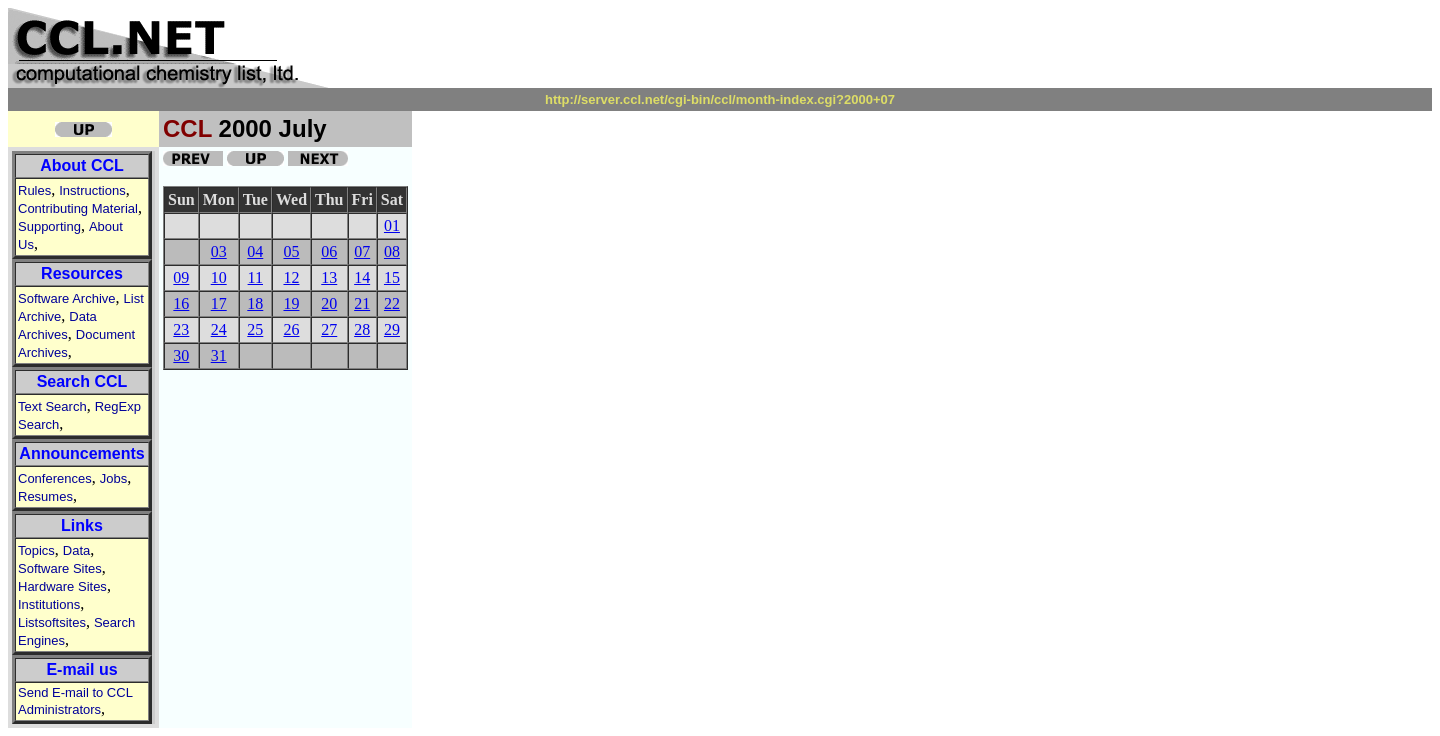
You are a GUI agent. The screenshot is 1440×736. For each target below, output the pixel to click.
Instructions (92, 190)
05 (291, 251)
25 (255, 329)
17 (219, 303)
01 (392, 225)
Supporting (49, 226)
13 (329, 277)
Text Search (52, 406)
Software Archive (67, 298)
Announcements (81, 453)
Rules (34, 190)
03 (219, 251)
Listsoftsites (52, 622)
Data (76, 550)
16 (181, 303)
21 (362, 303)
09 (181, 277)
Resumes (45, 496)
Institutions (49, 604)
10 (219, 277)
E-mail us (81, 669)
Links (82, 525)
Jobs (113, 478)
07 (362, 251)
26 (291, 329)
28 (362, 329)
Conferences (55, 478)
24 (219, 329)
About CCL (82, 165)
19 (291, 303)
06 (329, 251)
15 (392, 277)
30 (181, 355)
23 (181, 329)
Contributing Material (78, 208)
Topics (36, 550)
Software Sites (60, 568)
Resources (82, 273)
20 (329, 303)
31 (219, 355)
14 (362, 277)
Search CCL (82, 381)
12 (291, 277)
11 (255, 277)
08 (392, 251)
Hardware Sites (62, 586)
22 (392, 303)
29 (392, 329)
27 (329, 329)
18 (255, 303)
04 (255, 251)
